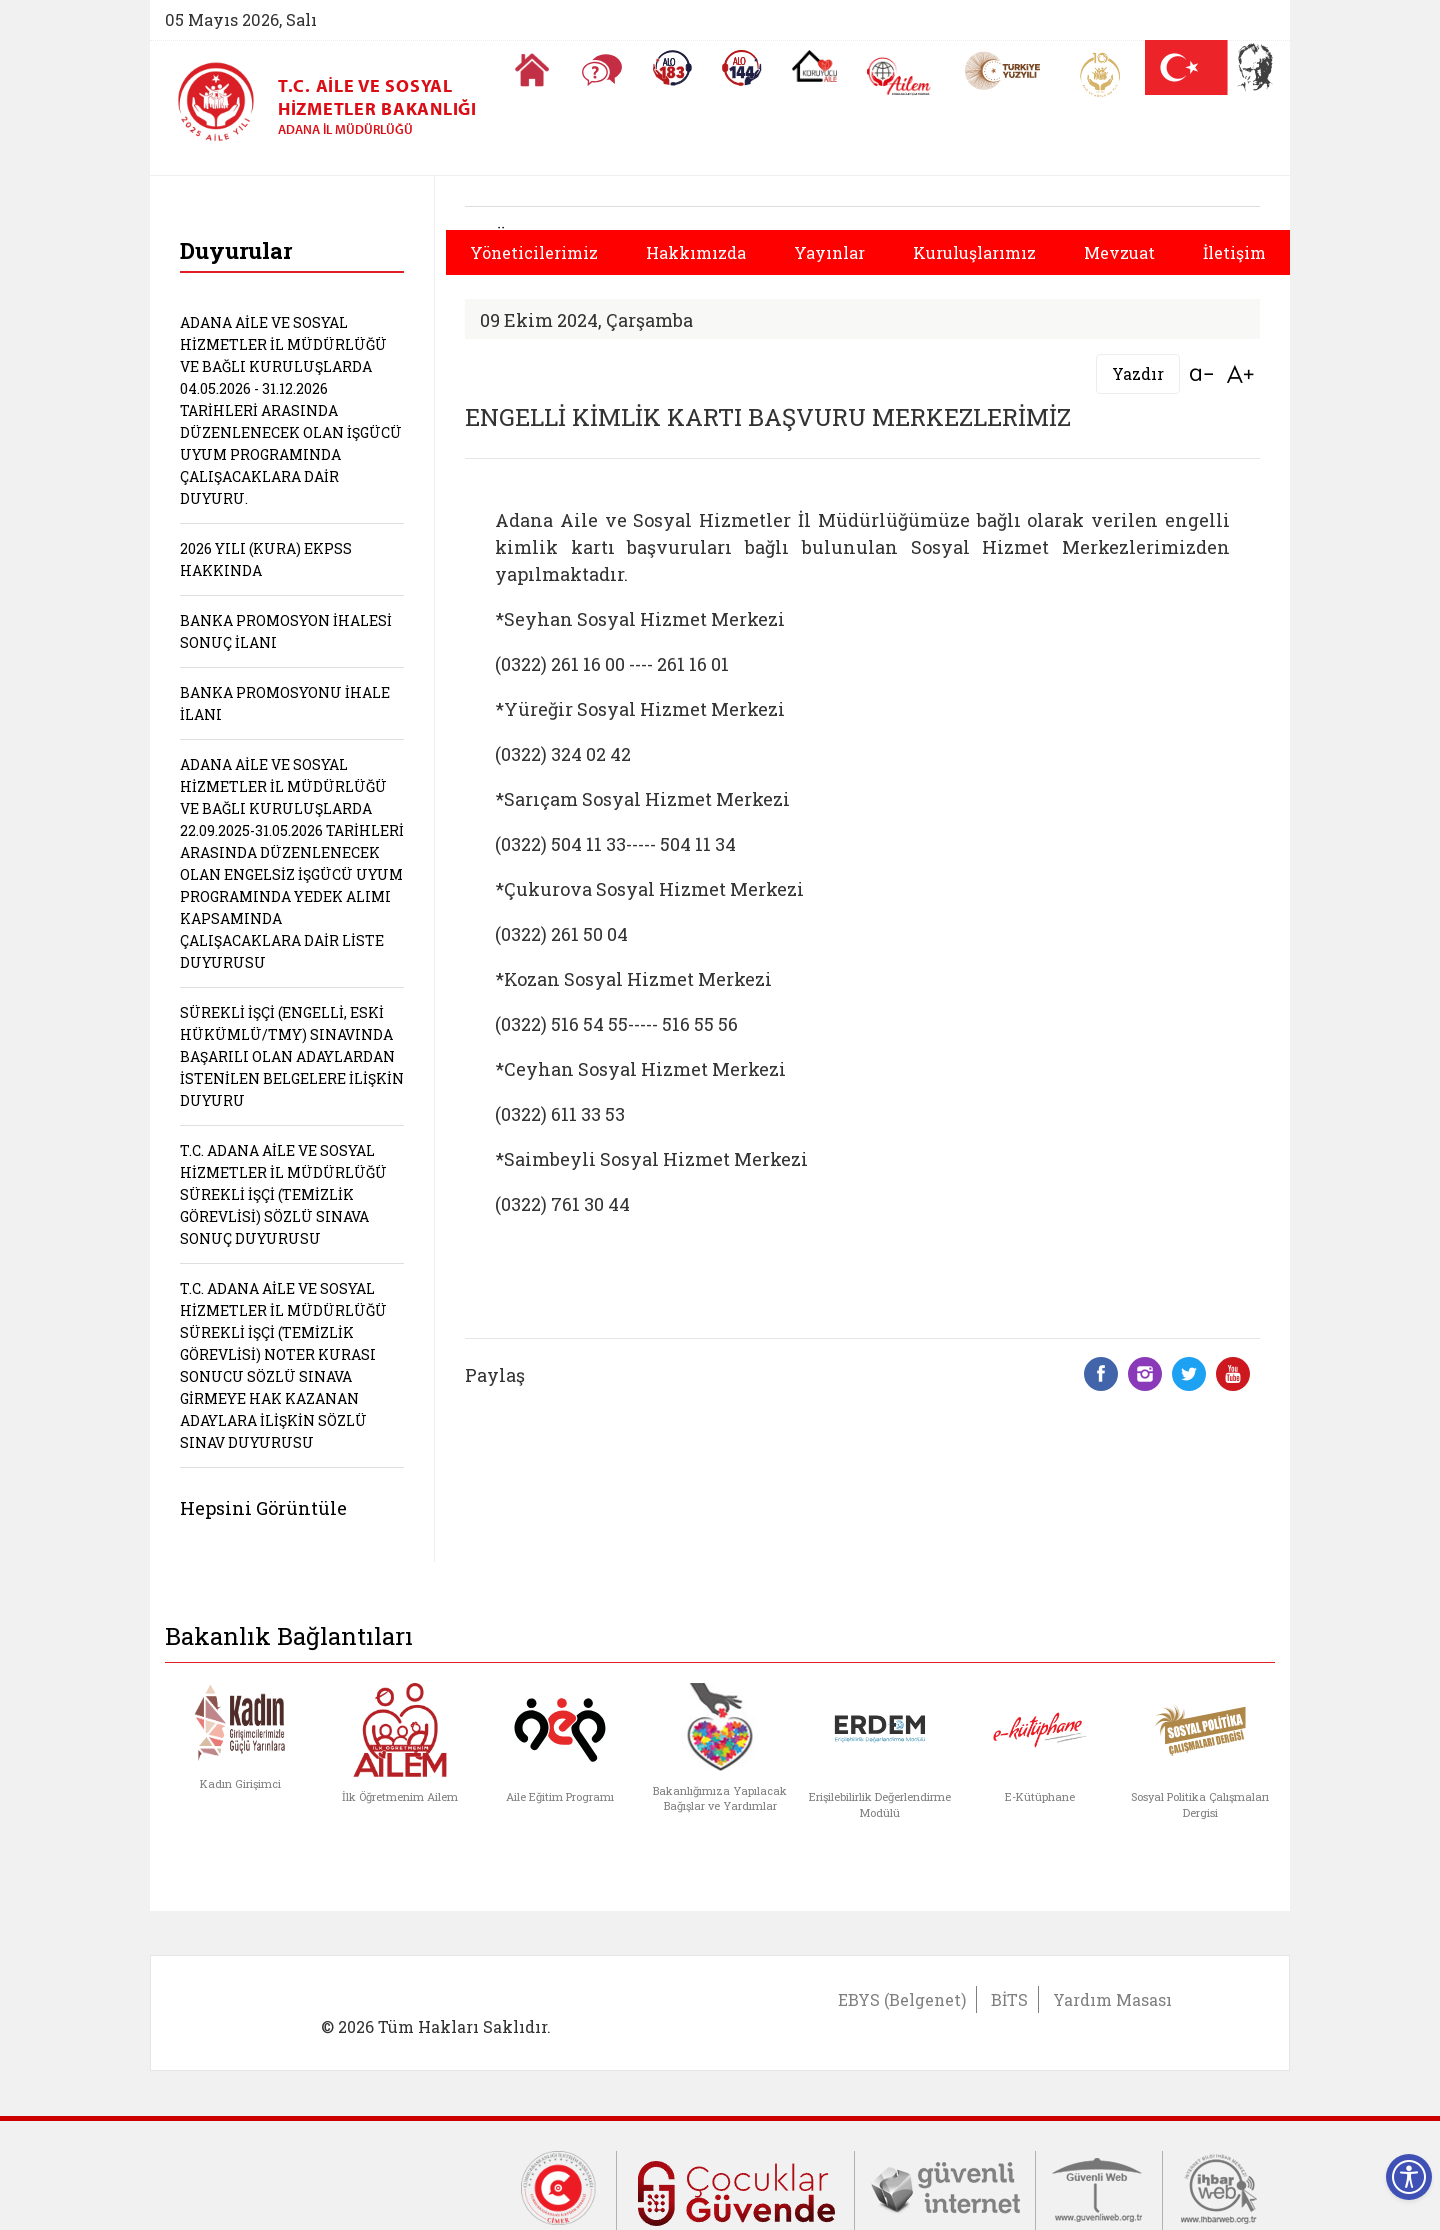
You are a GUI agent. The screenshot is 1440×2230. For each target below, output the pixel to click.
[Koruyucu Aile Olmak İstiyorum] (814, 66)
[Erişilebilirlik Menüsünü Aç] (1409, 2177)
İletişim (1234, 252)
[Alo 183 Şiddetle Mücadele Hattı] (672, 68)
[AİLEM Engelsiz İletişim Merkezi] (899, 76)
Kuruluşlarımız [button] (974, 252)
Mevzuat (1119, 252)
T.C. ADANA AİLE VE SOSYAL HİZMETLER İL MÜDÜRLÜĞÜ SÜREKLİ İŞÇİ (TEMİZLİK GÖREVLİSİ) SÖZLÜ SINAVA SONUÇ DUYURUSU (283, 1194)
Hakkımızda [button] (696, 252)
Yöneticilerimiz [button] (534, 252)
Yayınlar (829, 252)
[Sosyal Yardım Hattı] (742, 68)
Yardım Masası (1112, 1999)
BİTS (1009, 1999)
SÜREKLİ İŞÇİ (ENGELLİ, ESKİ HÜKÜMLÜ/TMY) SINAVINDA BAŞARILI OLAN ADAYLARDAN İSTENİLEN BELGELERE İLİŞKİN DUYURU (292, 1056)
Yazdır (1138, 373)
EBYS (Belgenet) (902, 1999)
